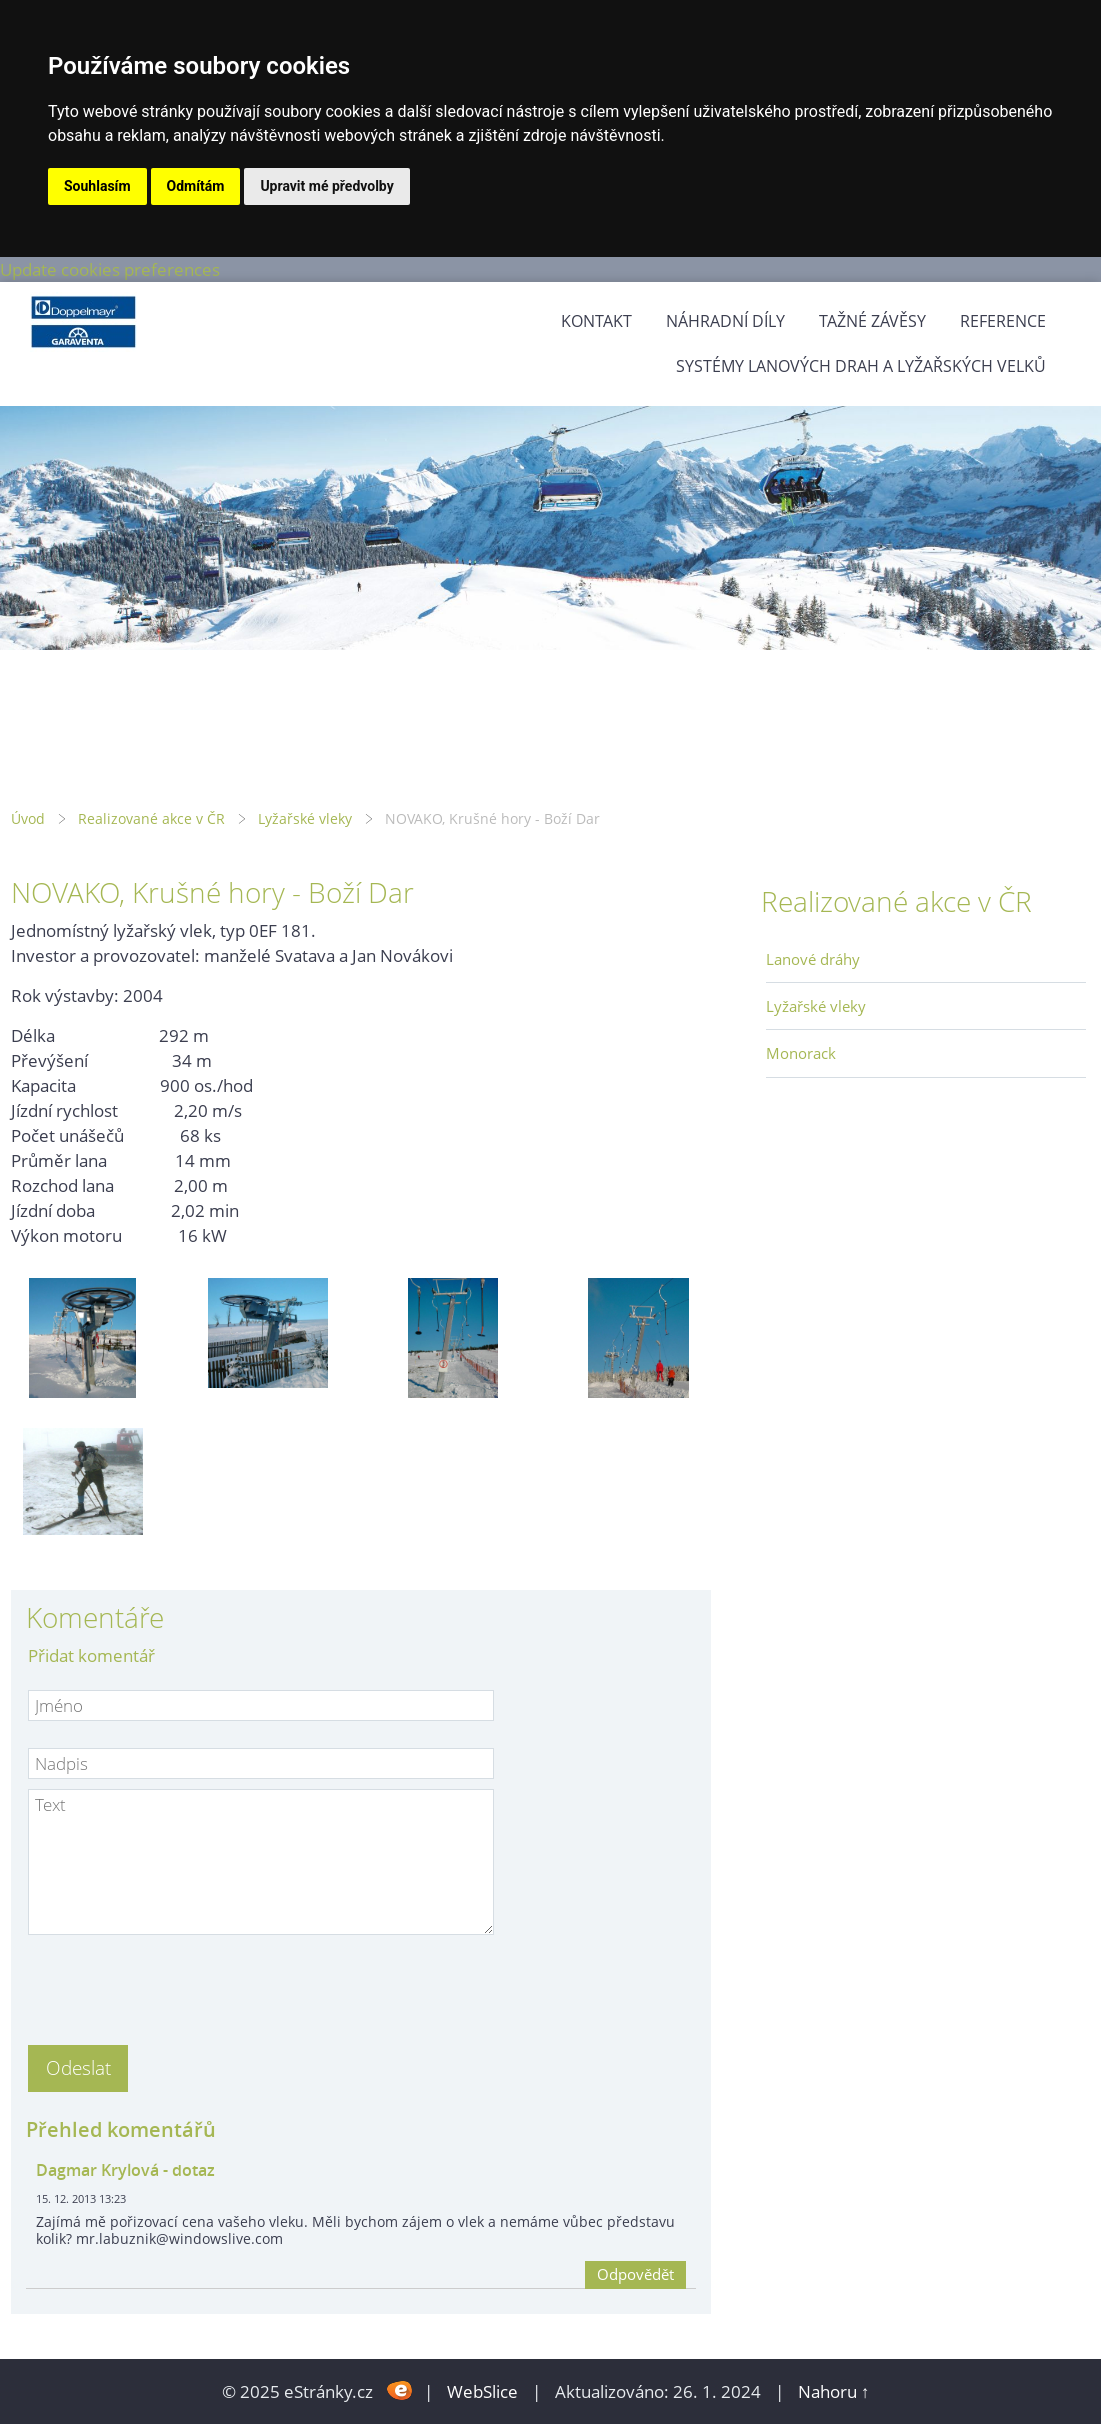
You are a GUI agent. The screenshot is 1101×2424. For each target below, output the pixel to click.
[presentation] (180, 1984)
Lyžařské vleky (305, 818)
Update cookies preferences (110, 269)
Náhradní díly (725, 321)
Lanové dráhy (813, 959)
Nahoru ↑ (834, 2391)
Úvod (28, 818)
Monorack (801, 1053)
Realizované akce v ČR (151, 818)
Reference (1003, 321)
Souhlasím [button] (97, 186)
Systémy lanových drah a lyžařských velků (861, 366)
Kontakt (596, 321)
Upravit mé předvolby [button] (326, 186)
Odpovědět (635, 2274)
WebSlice (482, 2391)
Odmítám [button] (196, 186)
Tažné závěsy (872, 321)
